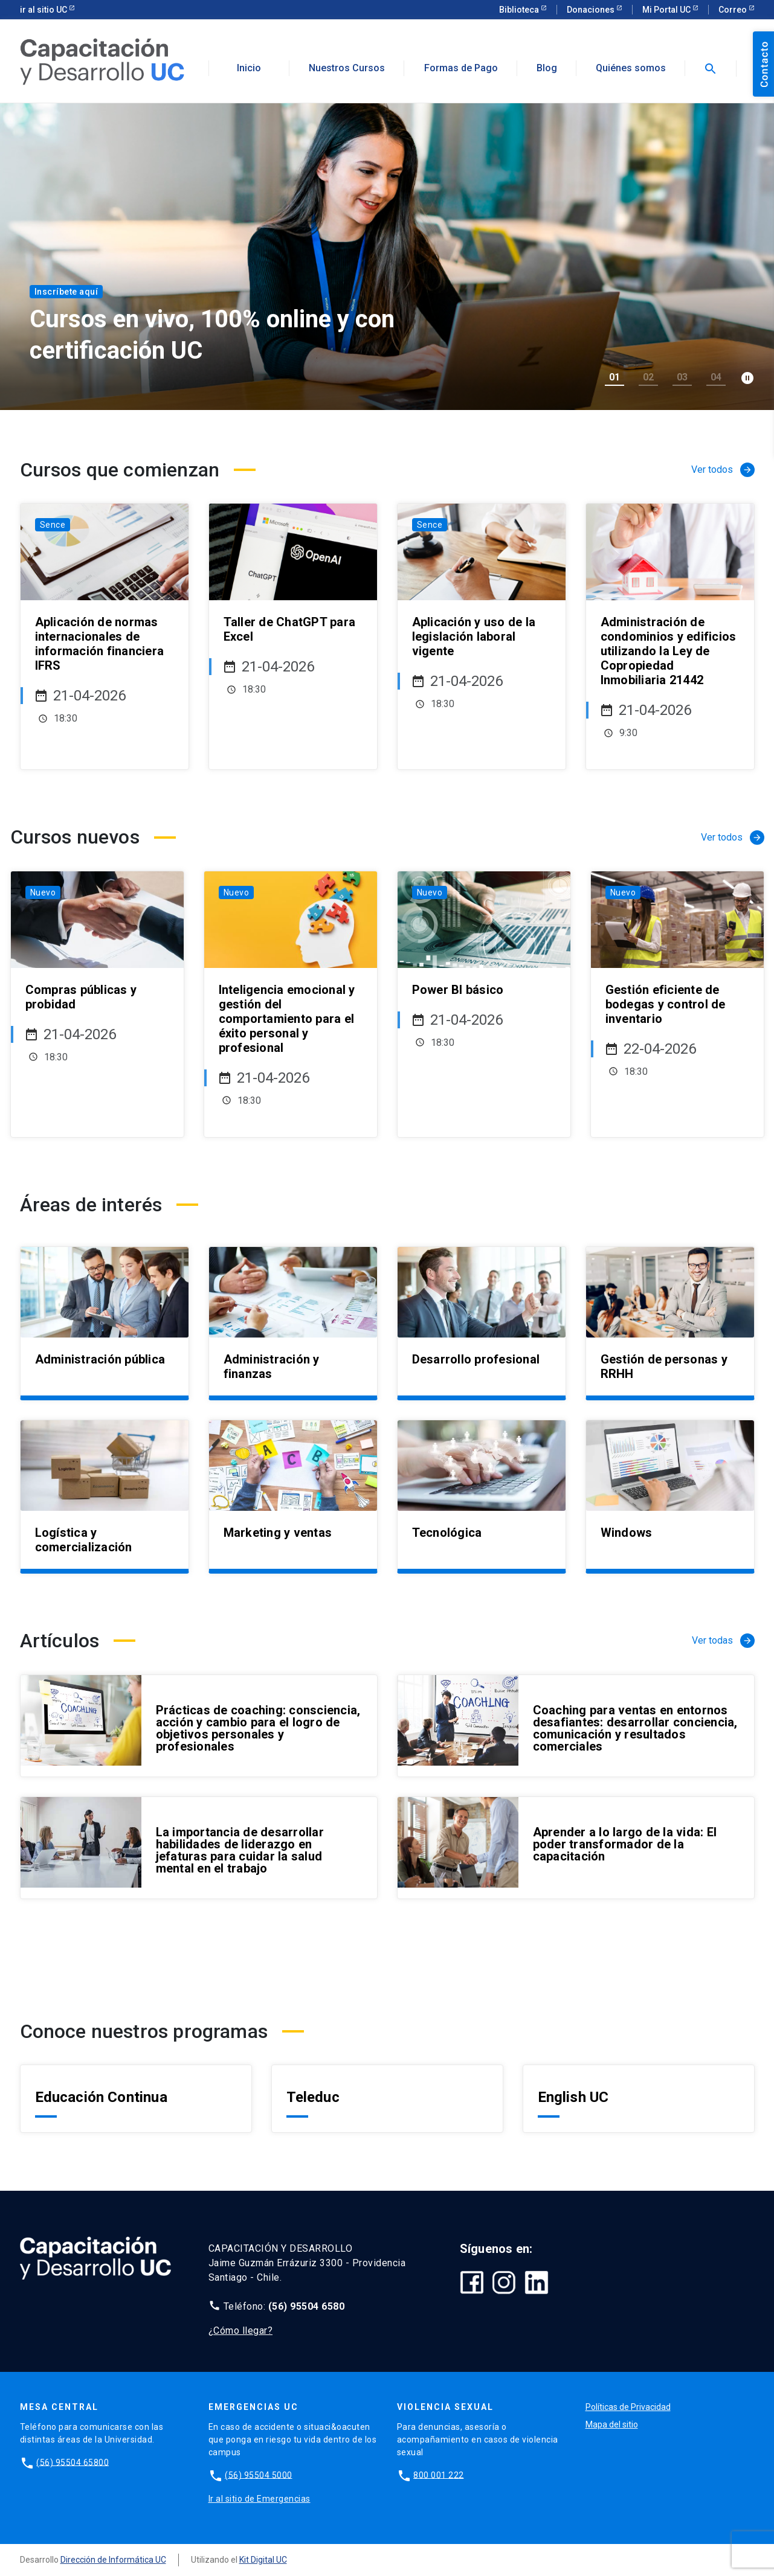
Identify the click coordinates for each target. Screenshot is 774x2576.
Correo (733, 9)
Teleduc (313, 2097)
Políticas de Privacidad (628, 2407)
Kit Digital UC (263, 2560)
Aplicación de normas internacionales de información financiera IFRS (99, 644)
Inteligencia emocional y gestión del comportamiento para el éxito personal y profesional (287, 1018)
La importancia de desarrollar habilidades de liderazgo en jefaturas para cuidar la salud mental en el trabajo (240, 1850)
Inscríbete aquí (66, 291)
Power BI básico (458, 989)
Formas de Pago (461, 68)
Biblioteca (520, 9)
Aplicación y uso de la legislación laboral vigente (474, 636)
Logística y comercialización (83, 1539)
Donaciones (591, 9)
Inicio (249, 68)
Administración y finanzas (272, 1366)
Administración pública (100, 1359)
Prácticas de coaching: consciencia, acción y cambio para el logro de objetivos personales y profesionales (258, 1728)
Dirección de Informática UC (113, 2560)
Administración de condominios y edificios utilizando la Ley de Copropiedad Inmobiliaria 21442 (669, 651)
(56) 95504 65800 (72, 2462)
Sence (53, 525)
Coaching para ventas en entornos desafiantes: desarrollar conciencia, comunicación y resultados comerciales (635, 1728)
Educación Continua (101, 2097)
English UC (573, 2097)
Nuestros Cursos (347, 68)
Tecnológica (447, 1532)
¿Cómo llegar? (240, 2330)
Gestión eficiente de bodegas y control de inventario (665, 1004)
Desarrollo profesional (476, 1359)
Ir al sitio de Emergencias (259, 2499)
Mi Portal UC (667, 9)
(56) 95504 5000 (258, 2474)
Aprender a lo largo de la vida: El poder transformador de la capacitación (625, 1844)
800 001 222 (438, 2474)
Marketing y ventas (278, 1532)
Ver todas (723, 1640)
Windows (627, 1532)
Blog (547, 68)
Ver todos (723, 470)
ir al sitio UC (44, 9)
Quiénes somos (631, 68)
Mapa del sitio (611, 2424)
